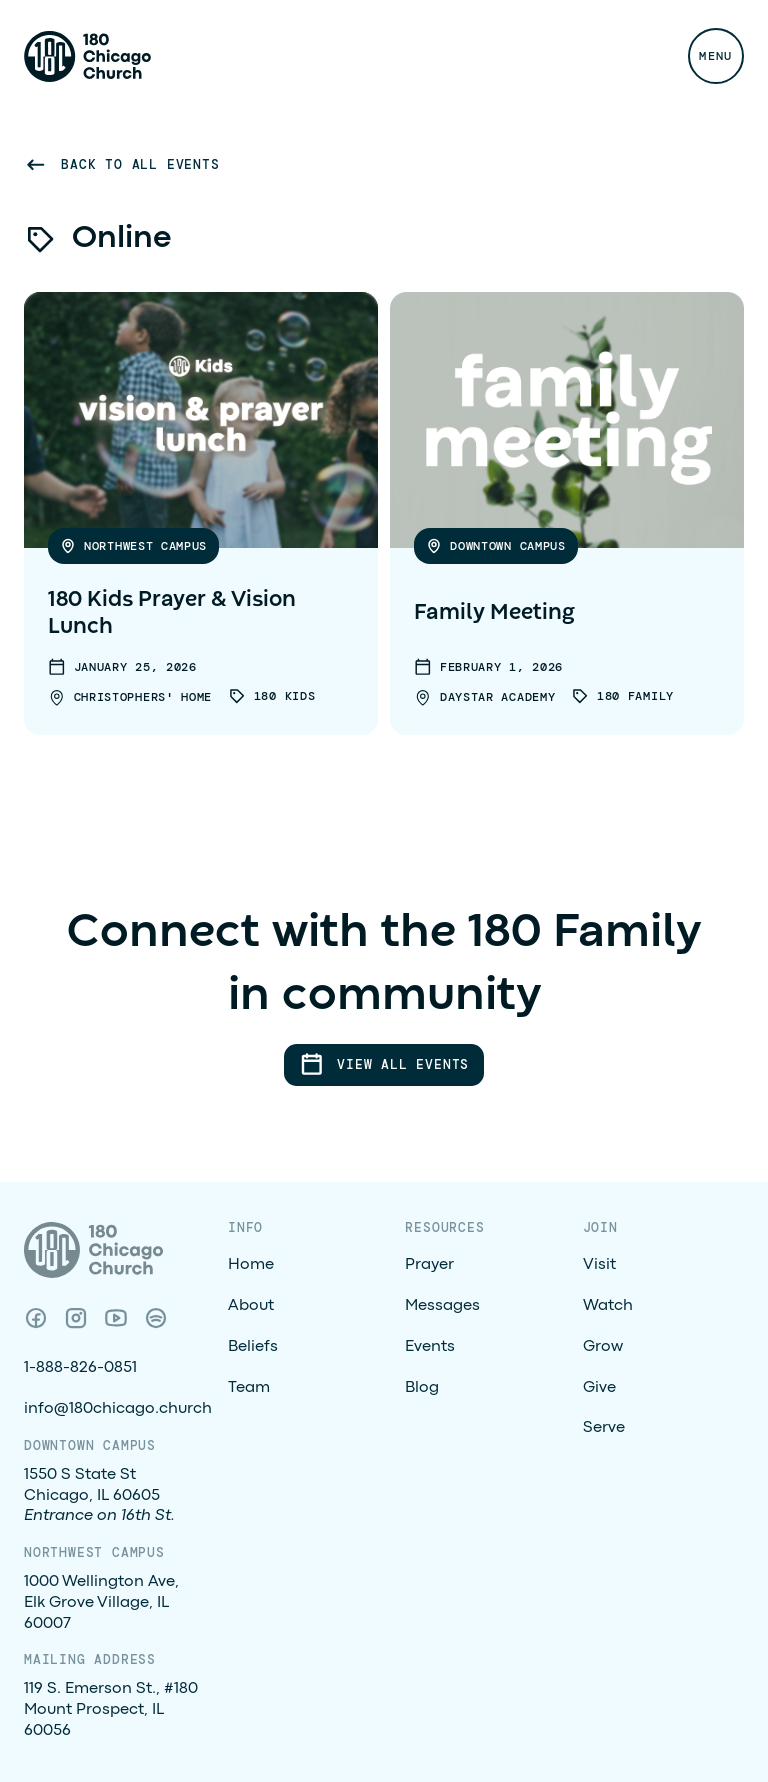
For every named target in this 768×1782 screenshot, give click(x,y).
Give (599, 1388)
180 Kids (285, 696)
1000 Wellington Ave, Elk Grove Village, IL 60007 (101, 1603)
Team (249, 1388)
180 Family (635, 696)
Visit (599, 1265)
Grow (603, 1347)
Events (430, 1347)
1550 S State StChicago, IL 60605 (99, 1496)
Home (251, 1265)
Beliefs (253, 1347)
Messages (442, 1306)
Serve (604, 1428)
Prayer (429, 1265)
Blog (422, 1388)
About (251, 1306)
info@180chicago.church (118, 1409)
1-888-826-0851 (80, 1368)
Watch (608, 1306)
